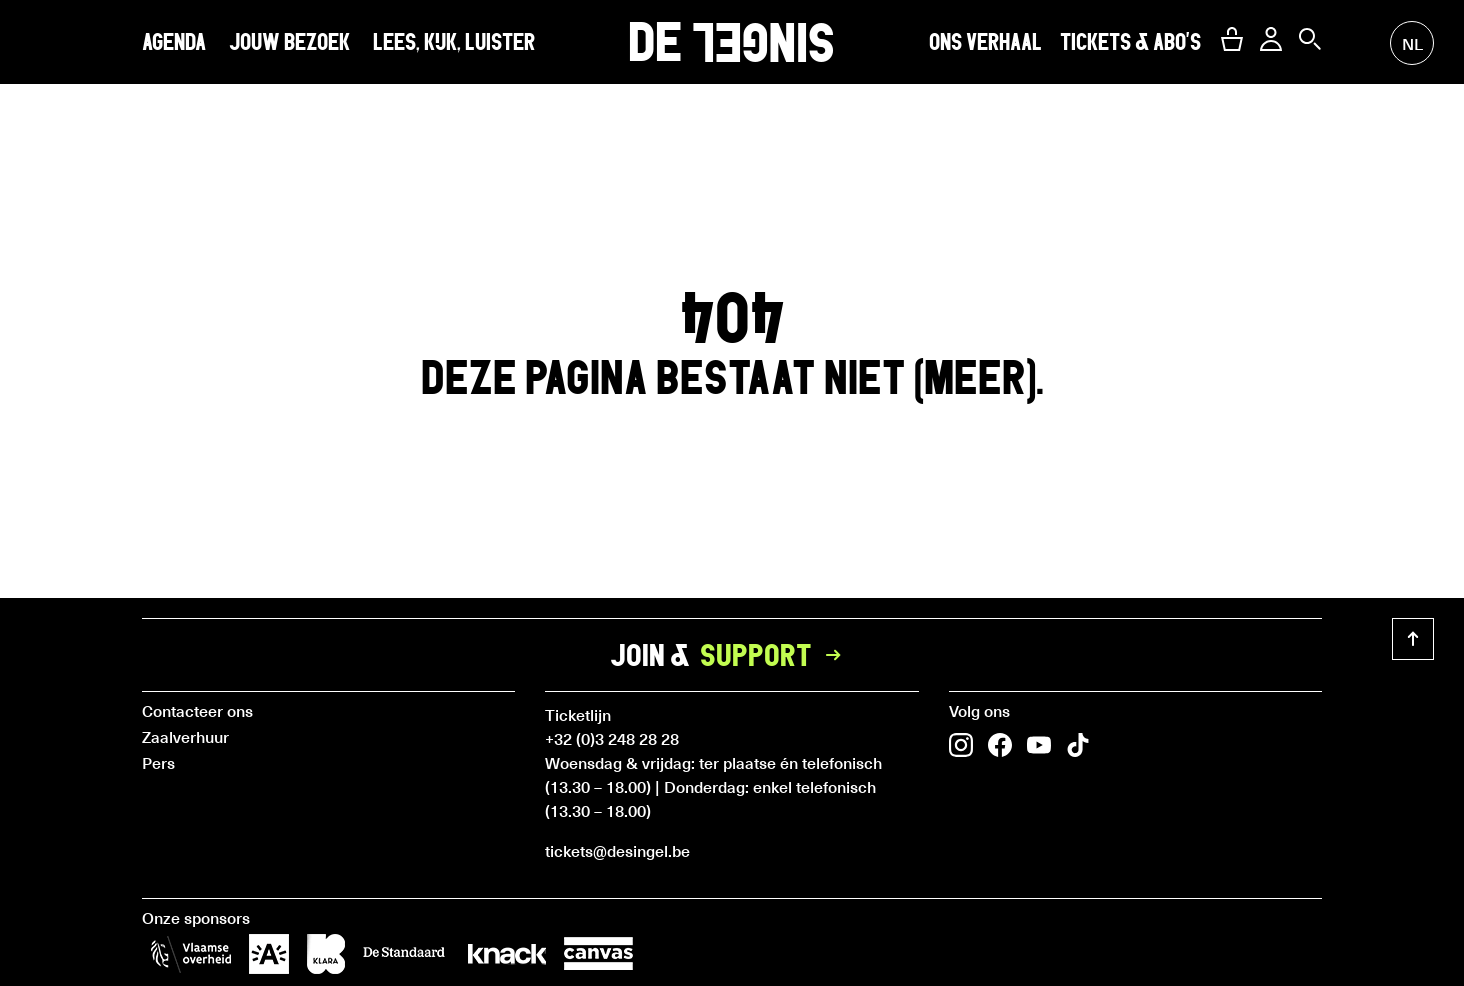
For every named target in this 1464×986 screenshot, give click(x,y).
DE (731, 41)
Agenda (174, 42)
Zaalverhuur (185, 736)
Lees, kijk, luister (454, 42)
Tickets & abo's (1130, 42)
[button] (1232, 39)
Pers (158, 762)
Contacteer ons (197, 710)
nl (1412, 43)
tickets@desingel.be (617, 850)
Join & (732, 655)
